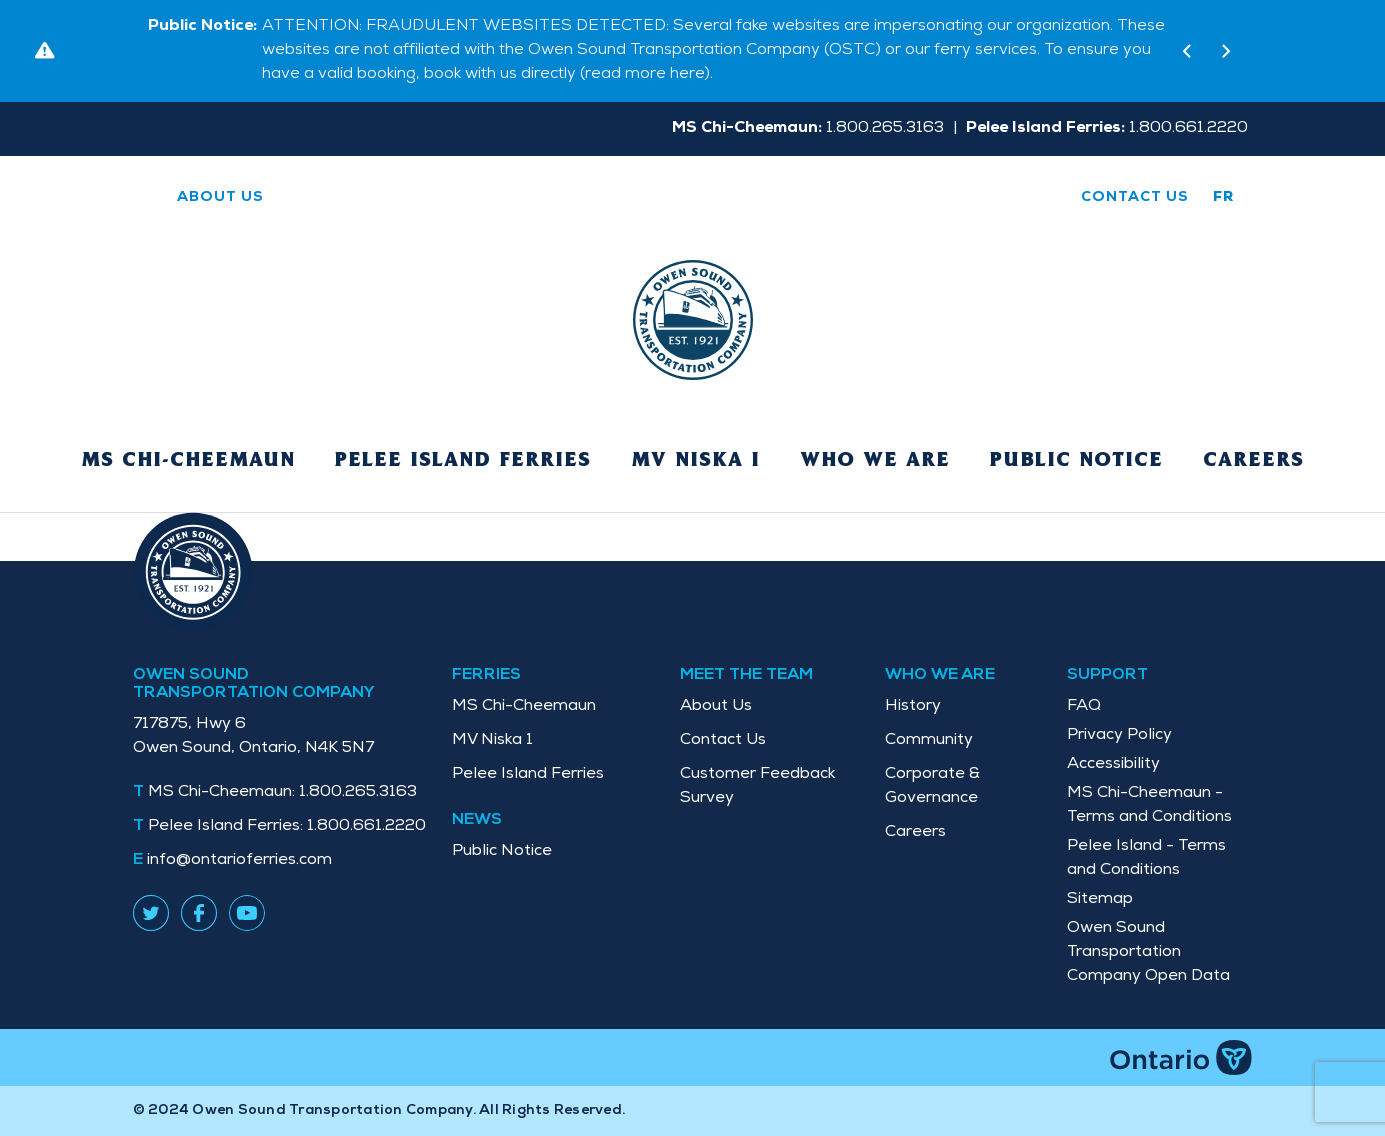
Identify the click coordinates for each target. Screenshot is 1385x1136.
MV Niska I (695, 461)
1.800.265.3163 (282, 793)
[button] (1186, 51)
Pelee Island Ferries (463, 461)
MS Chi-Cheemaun (188, 461)
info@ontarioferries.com (239, 861)
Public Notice (1076, 461)
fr (1224, 198)
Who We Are (875, 461)
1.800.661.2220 (287, 827)
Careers (1253, 461)
